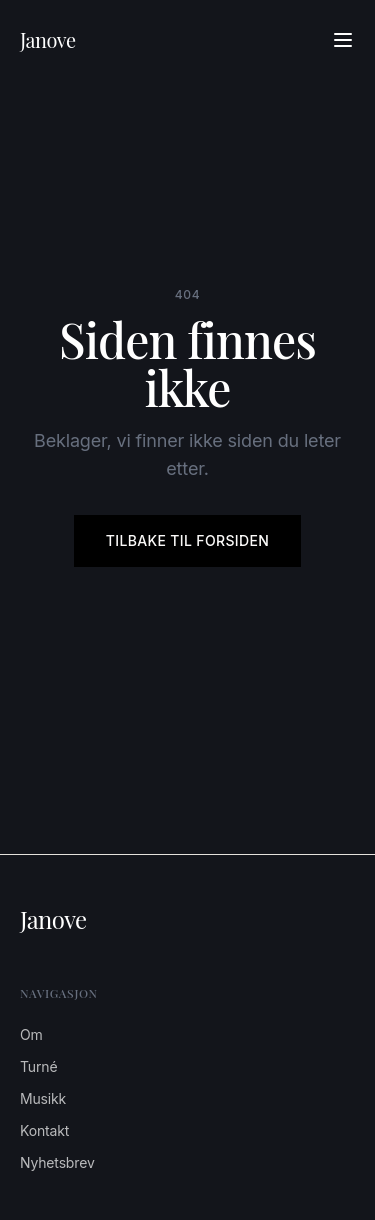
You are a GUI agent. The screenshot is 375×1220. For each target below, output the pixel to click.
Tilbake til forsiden (187, 540)
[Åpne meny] (343, 40)
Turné (38, 1066)
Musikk (43, 1098)
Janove (48, 39)
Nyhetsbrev (57, 1162)
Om (31, 1034)
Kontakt (44, 1130)
